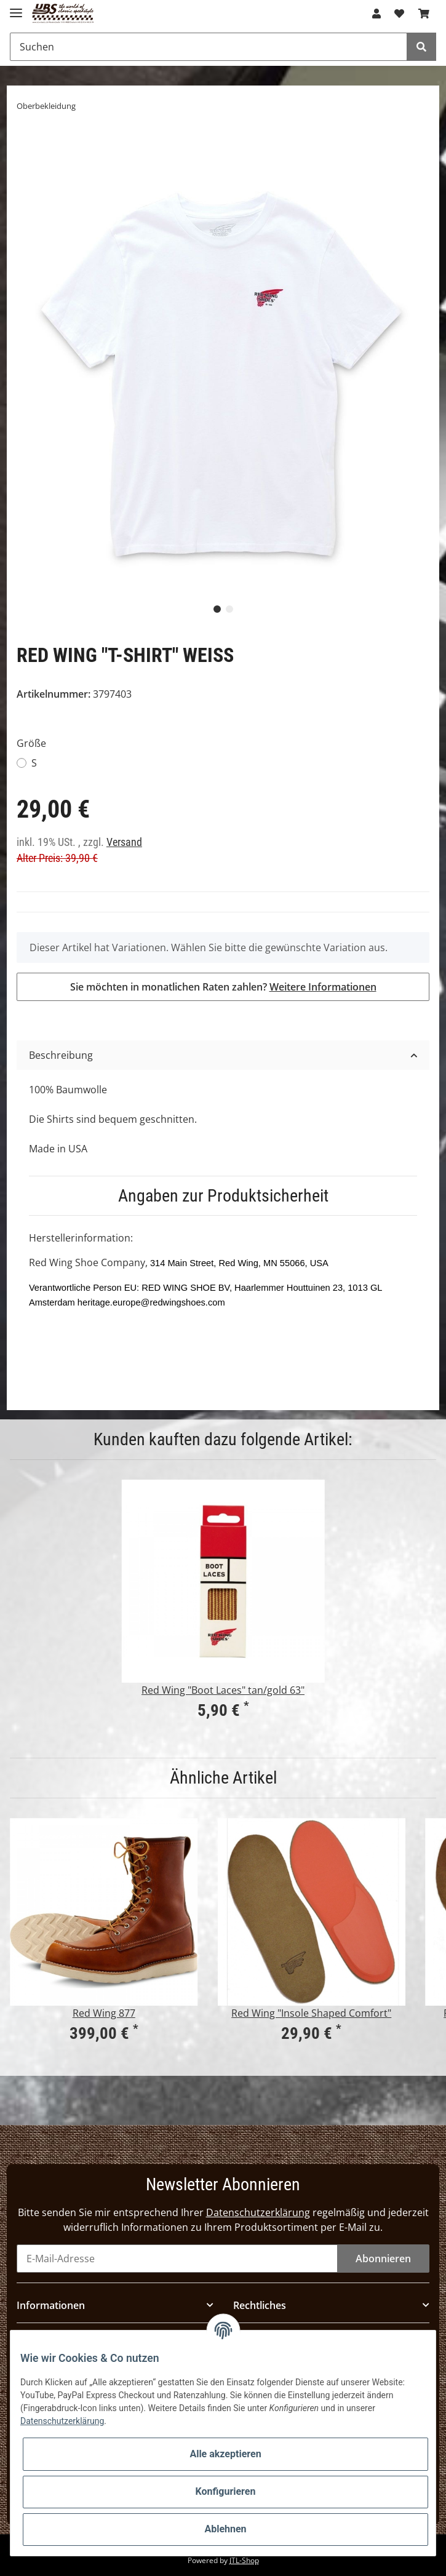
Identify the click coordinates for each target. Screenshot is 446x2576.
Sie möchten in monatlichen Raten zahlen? (223, 987)
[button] (376, 13)
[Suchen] (208, 47)
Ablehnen (225, 2529)
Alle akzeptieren (225, 2454)
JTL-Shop (244, 2560)
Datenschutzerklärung (258, 2212)
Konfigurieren (226, 2491)
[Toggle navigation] (16, 7)
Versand (124, 842)
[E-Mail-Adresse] (177, 2258)
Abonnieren (383, 2258)
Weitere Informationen (322, 987)
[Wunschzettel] (399, 13)
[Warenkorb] (424, 13)
